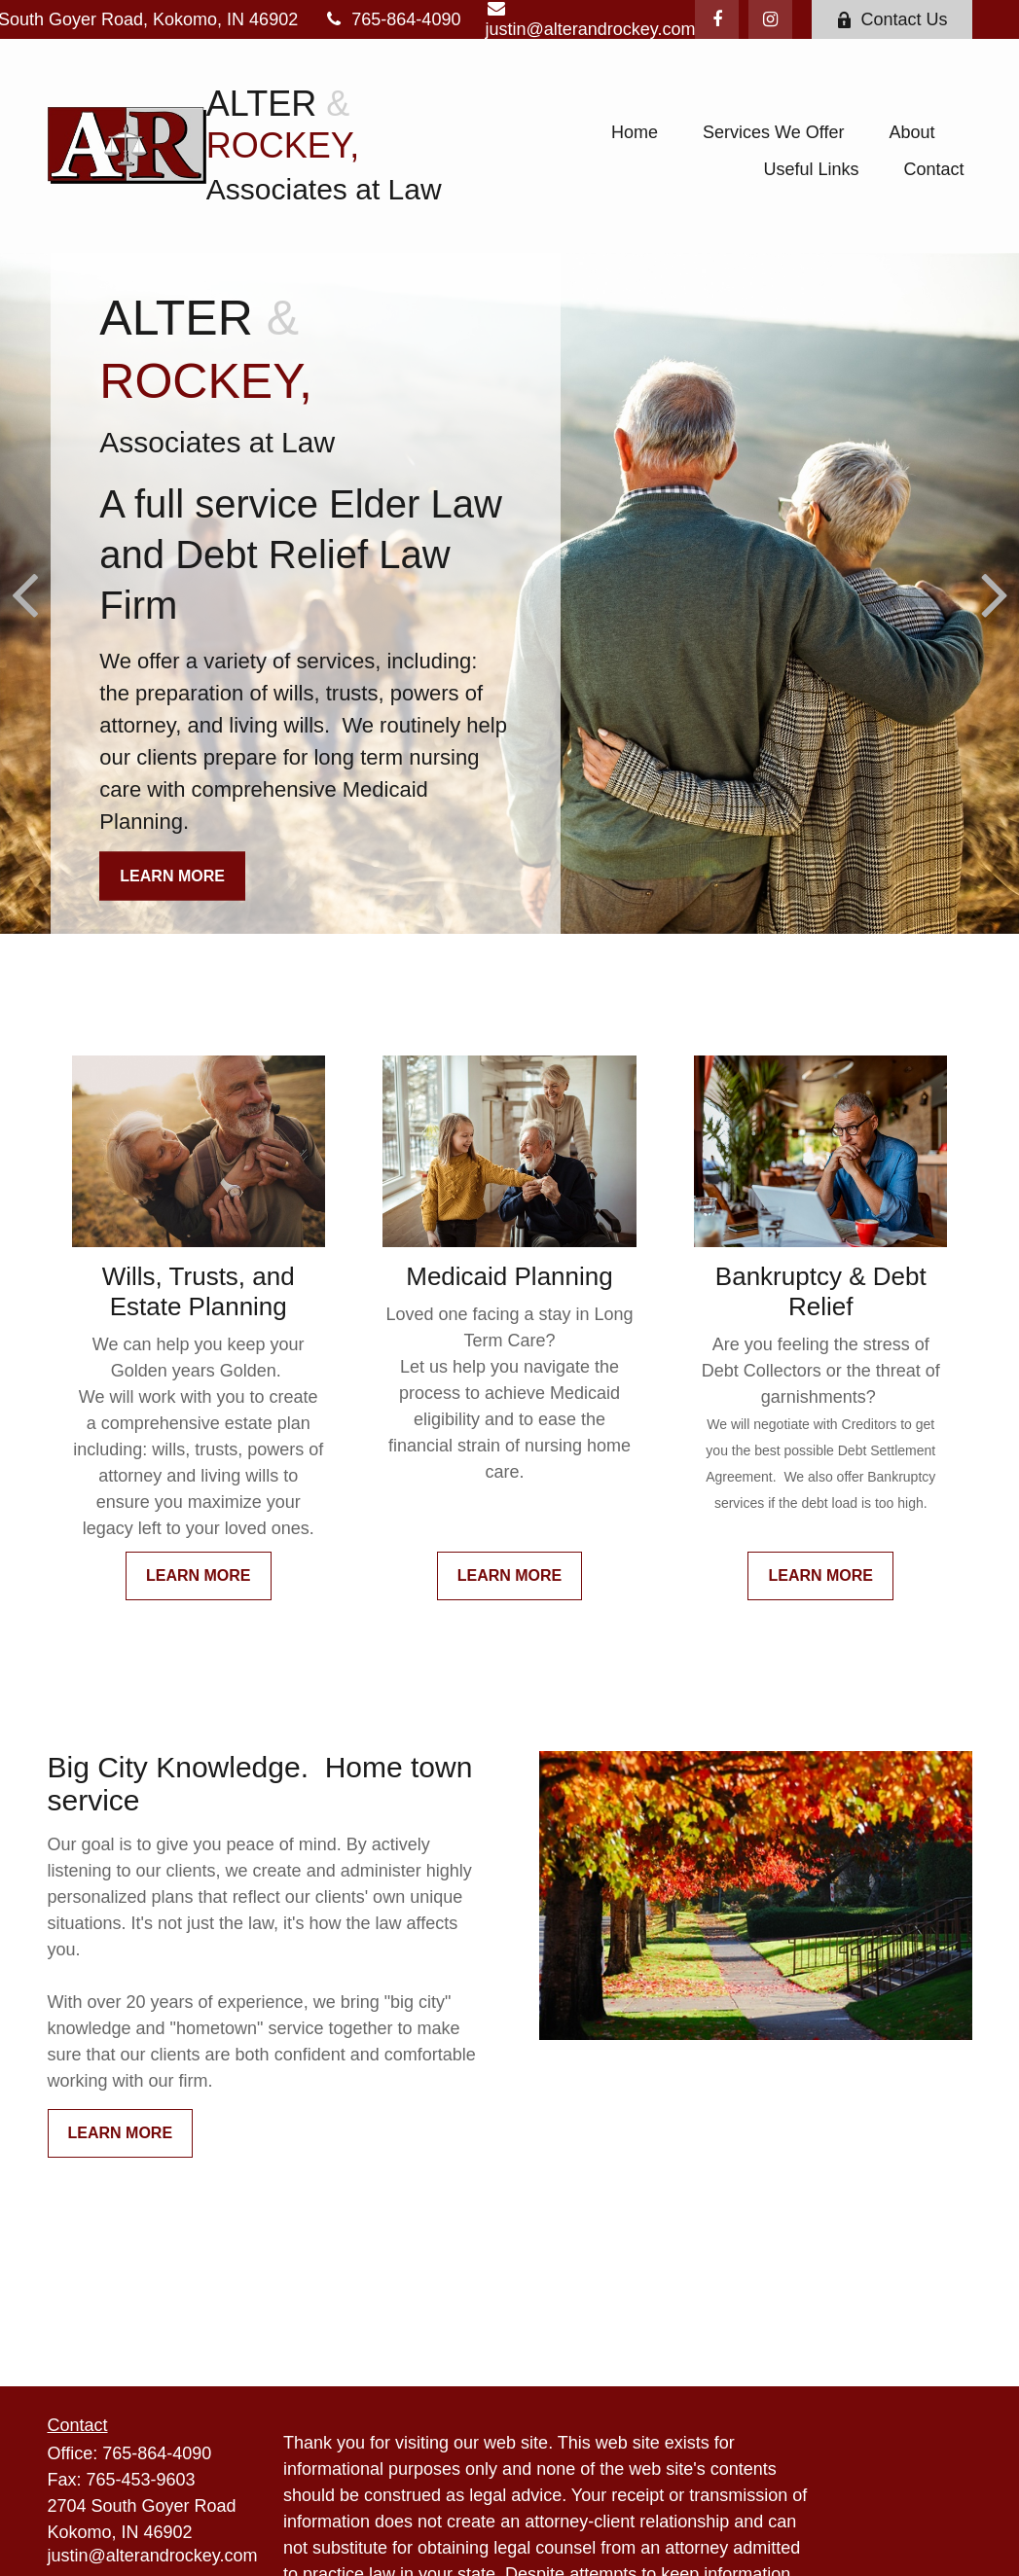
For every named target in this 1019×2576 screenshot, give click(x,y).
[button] (634, 132)
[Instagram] (770, 19)
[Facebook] (717, 19)
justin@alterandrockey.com (153, 2555)
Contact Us (891, 19)
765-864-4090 (391, 19)
